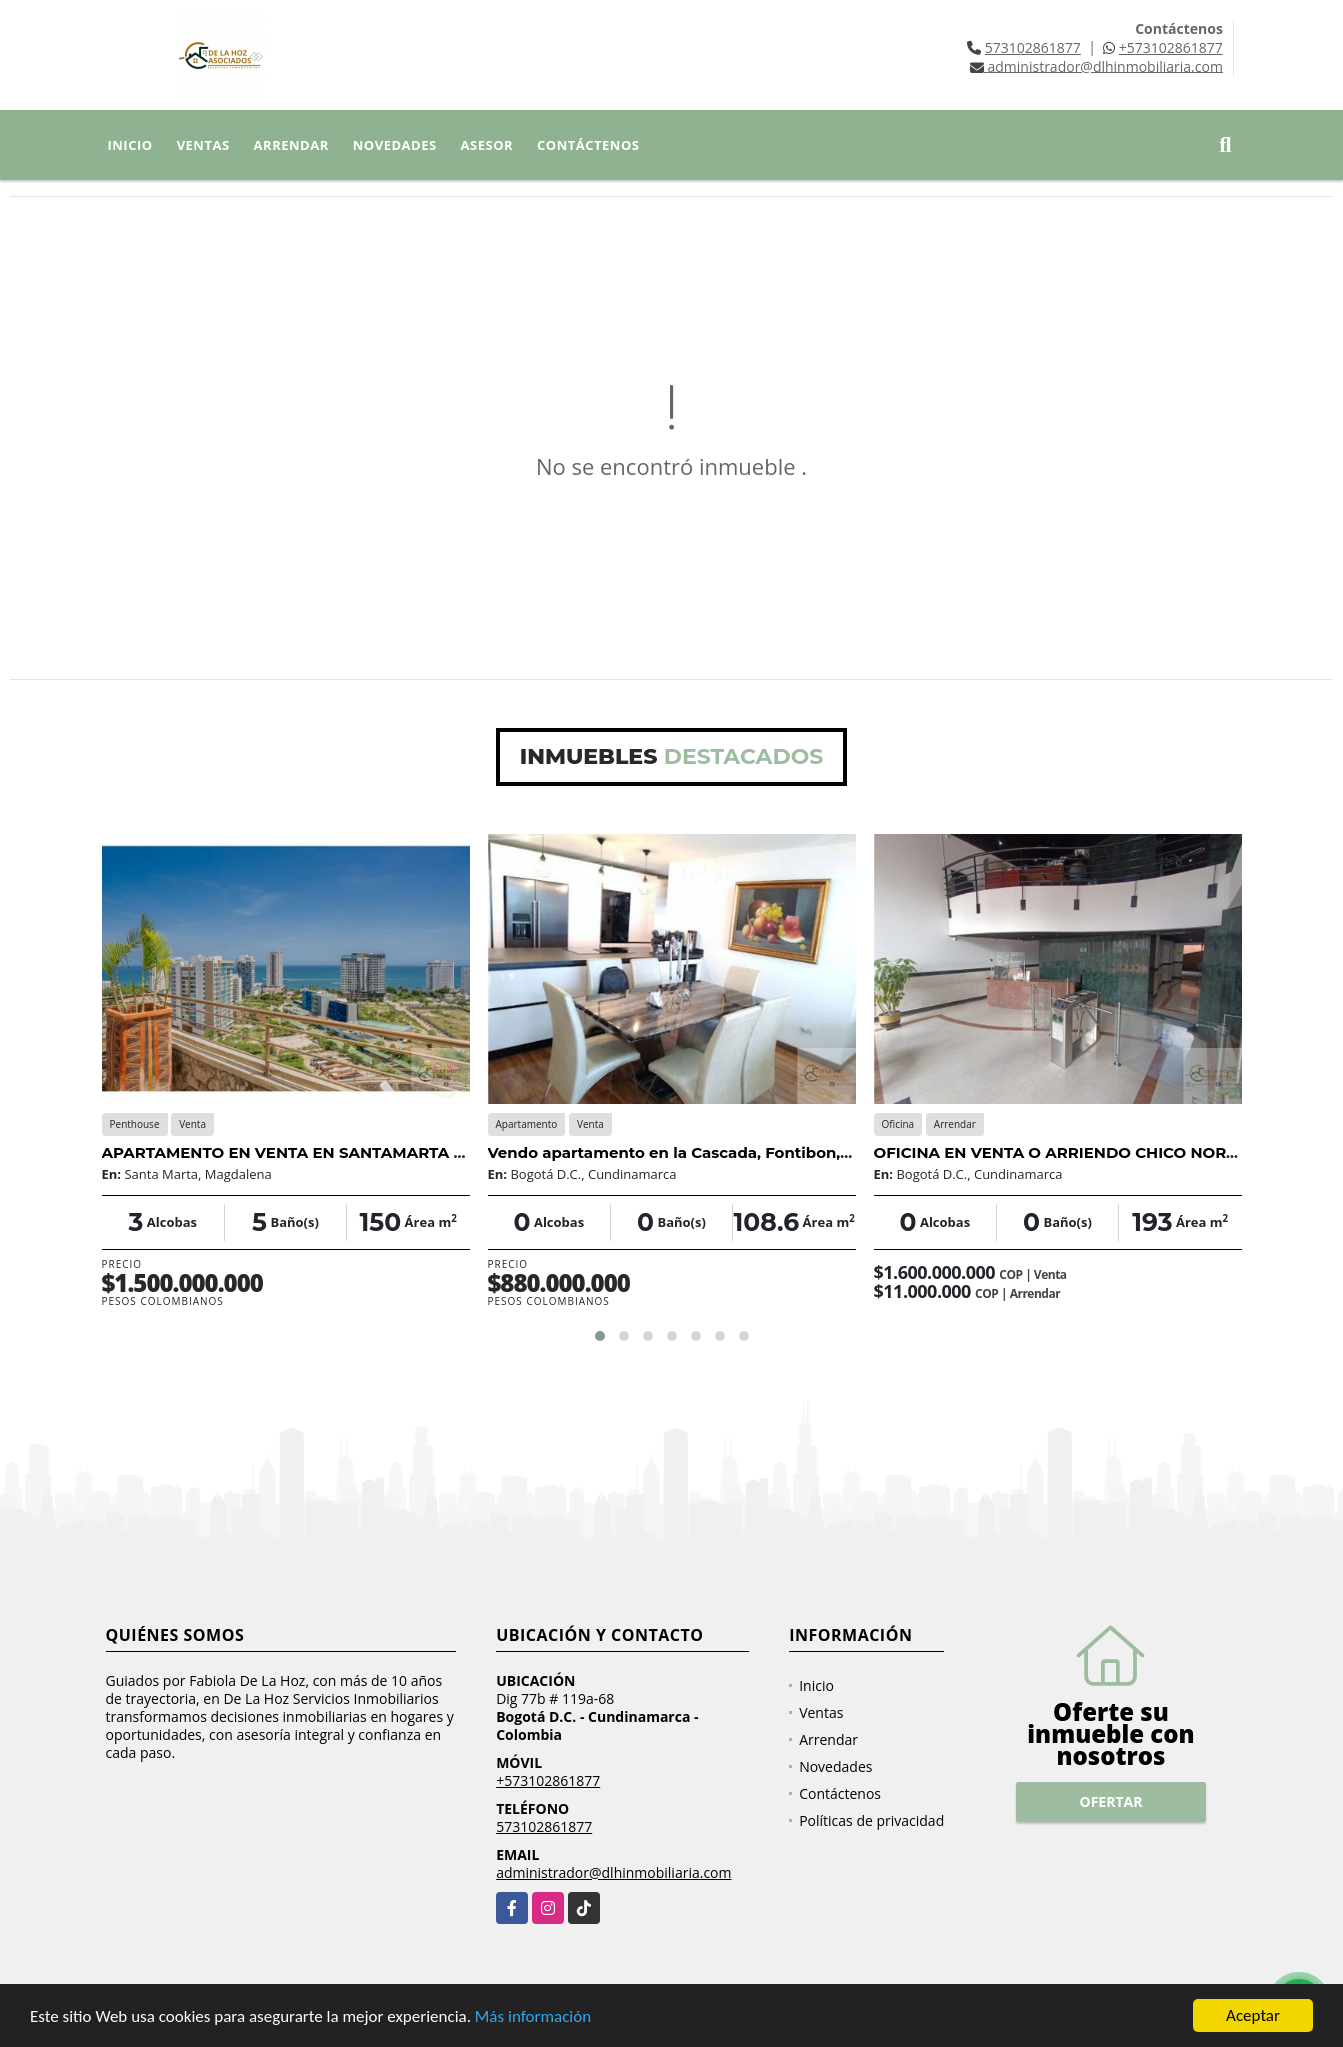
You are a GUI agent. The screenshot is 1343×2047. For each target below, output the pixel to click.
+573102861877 (1171, 47)
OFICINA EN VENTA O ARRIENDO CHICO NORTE (1060, 1152)
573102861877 (1033, 47)
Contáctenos (588, 145)
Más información (533, 2017)
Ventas (203, 145)
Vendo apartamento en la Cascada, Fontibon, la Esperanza (716, 1152)
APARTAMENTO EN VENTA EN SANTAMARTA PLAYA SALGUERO (349, 1152)
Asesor (487, 145)
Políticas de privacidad (871, 1820)
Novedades (395, 145)
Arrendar (291, 145)
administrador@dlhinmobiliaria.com (613, 1872)
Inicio (130, 145)
